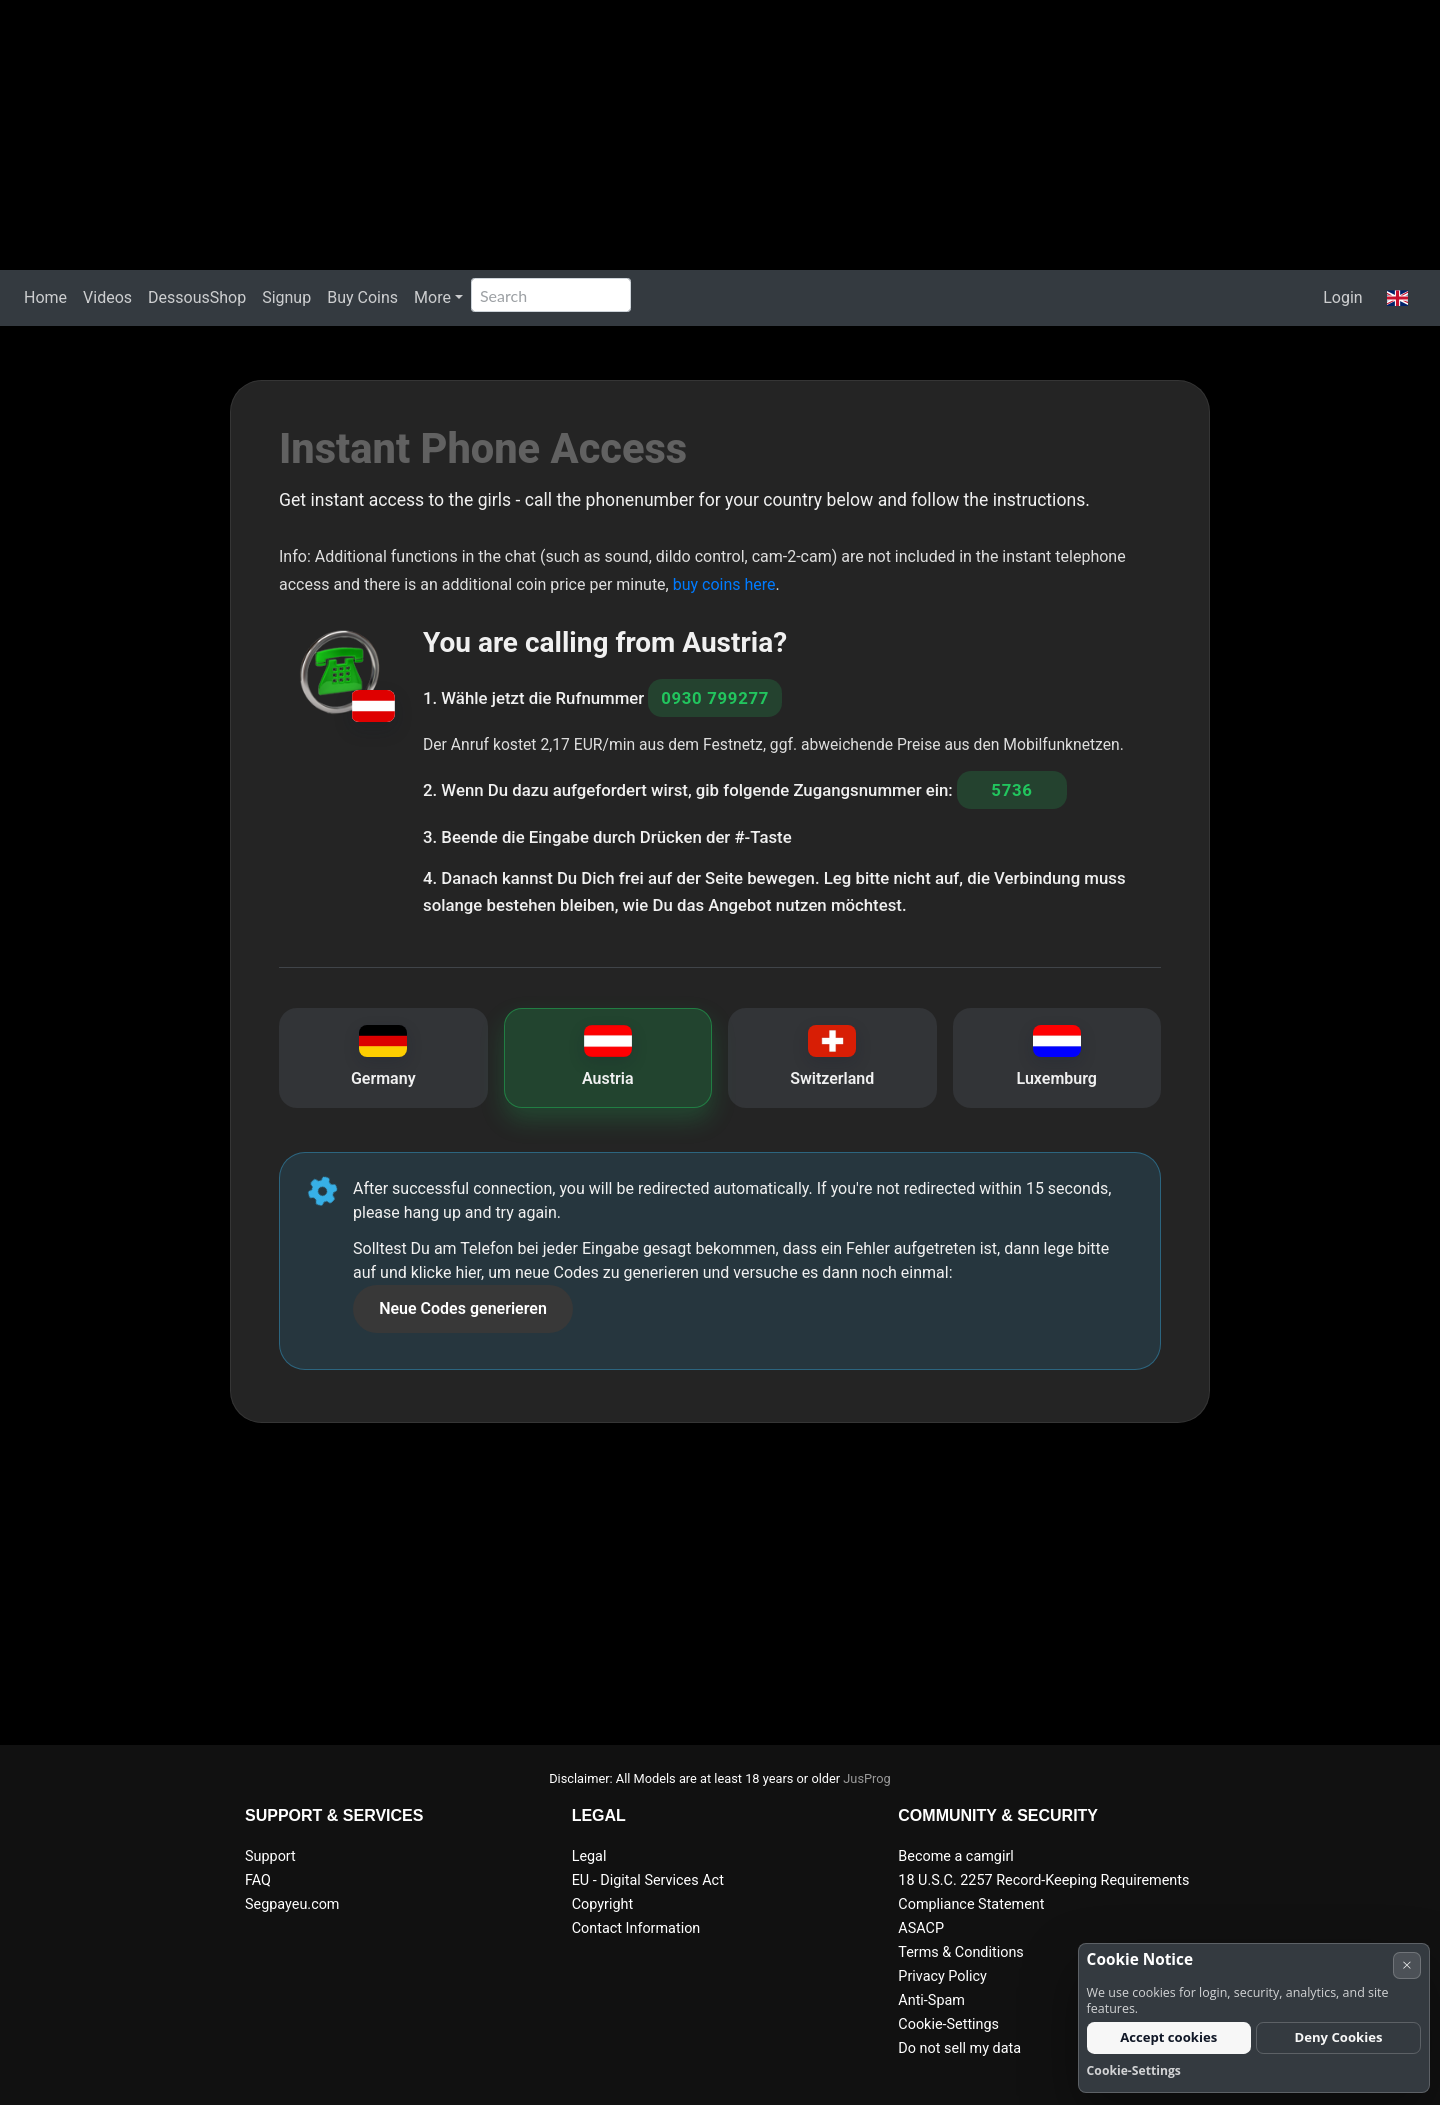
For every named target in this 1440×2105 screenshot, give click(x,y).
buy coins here (724, 584)
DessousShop (197, 297)
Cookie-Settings (948, 2024)
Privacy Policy (942, 1976)
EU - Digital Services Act (648, 1880)
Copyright (602, 1904)
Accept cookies (1168, 2037)
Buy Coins (362, 297)
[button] (1397, 298)
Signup (286, 297)
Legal (589, 1856)
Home (45, 297)
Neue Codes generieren (463, 1308)
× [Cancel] (1407, 1964)
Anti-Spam (931, 2000)
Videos (107, 297)
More (432, 297)
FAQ (258, 1880)
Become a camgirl (956, 1856)
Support (270, 1856)
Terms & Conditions (960, 1952)
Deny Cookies (1339, 2037)
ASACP (921, 1928)
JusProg (867, 1778)
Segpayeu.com (292, 1904)
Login (1342, 297)
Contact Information (636, 1928)
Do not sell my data (959, 2048)
